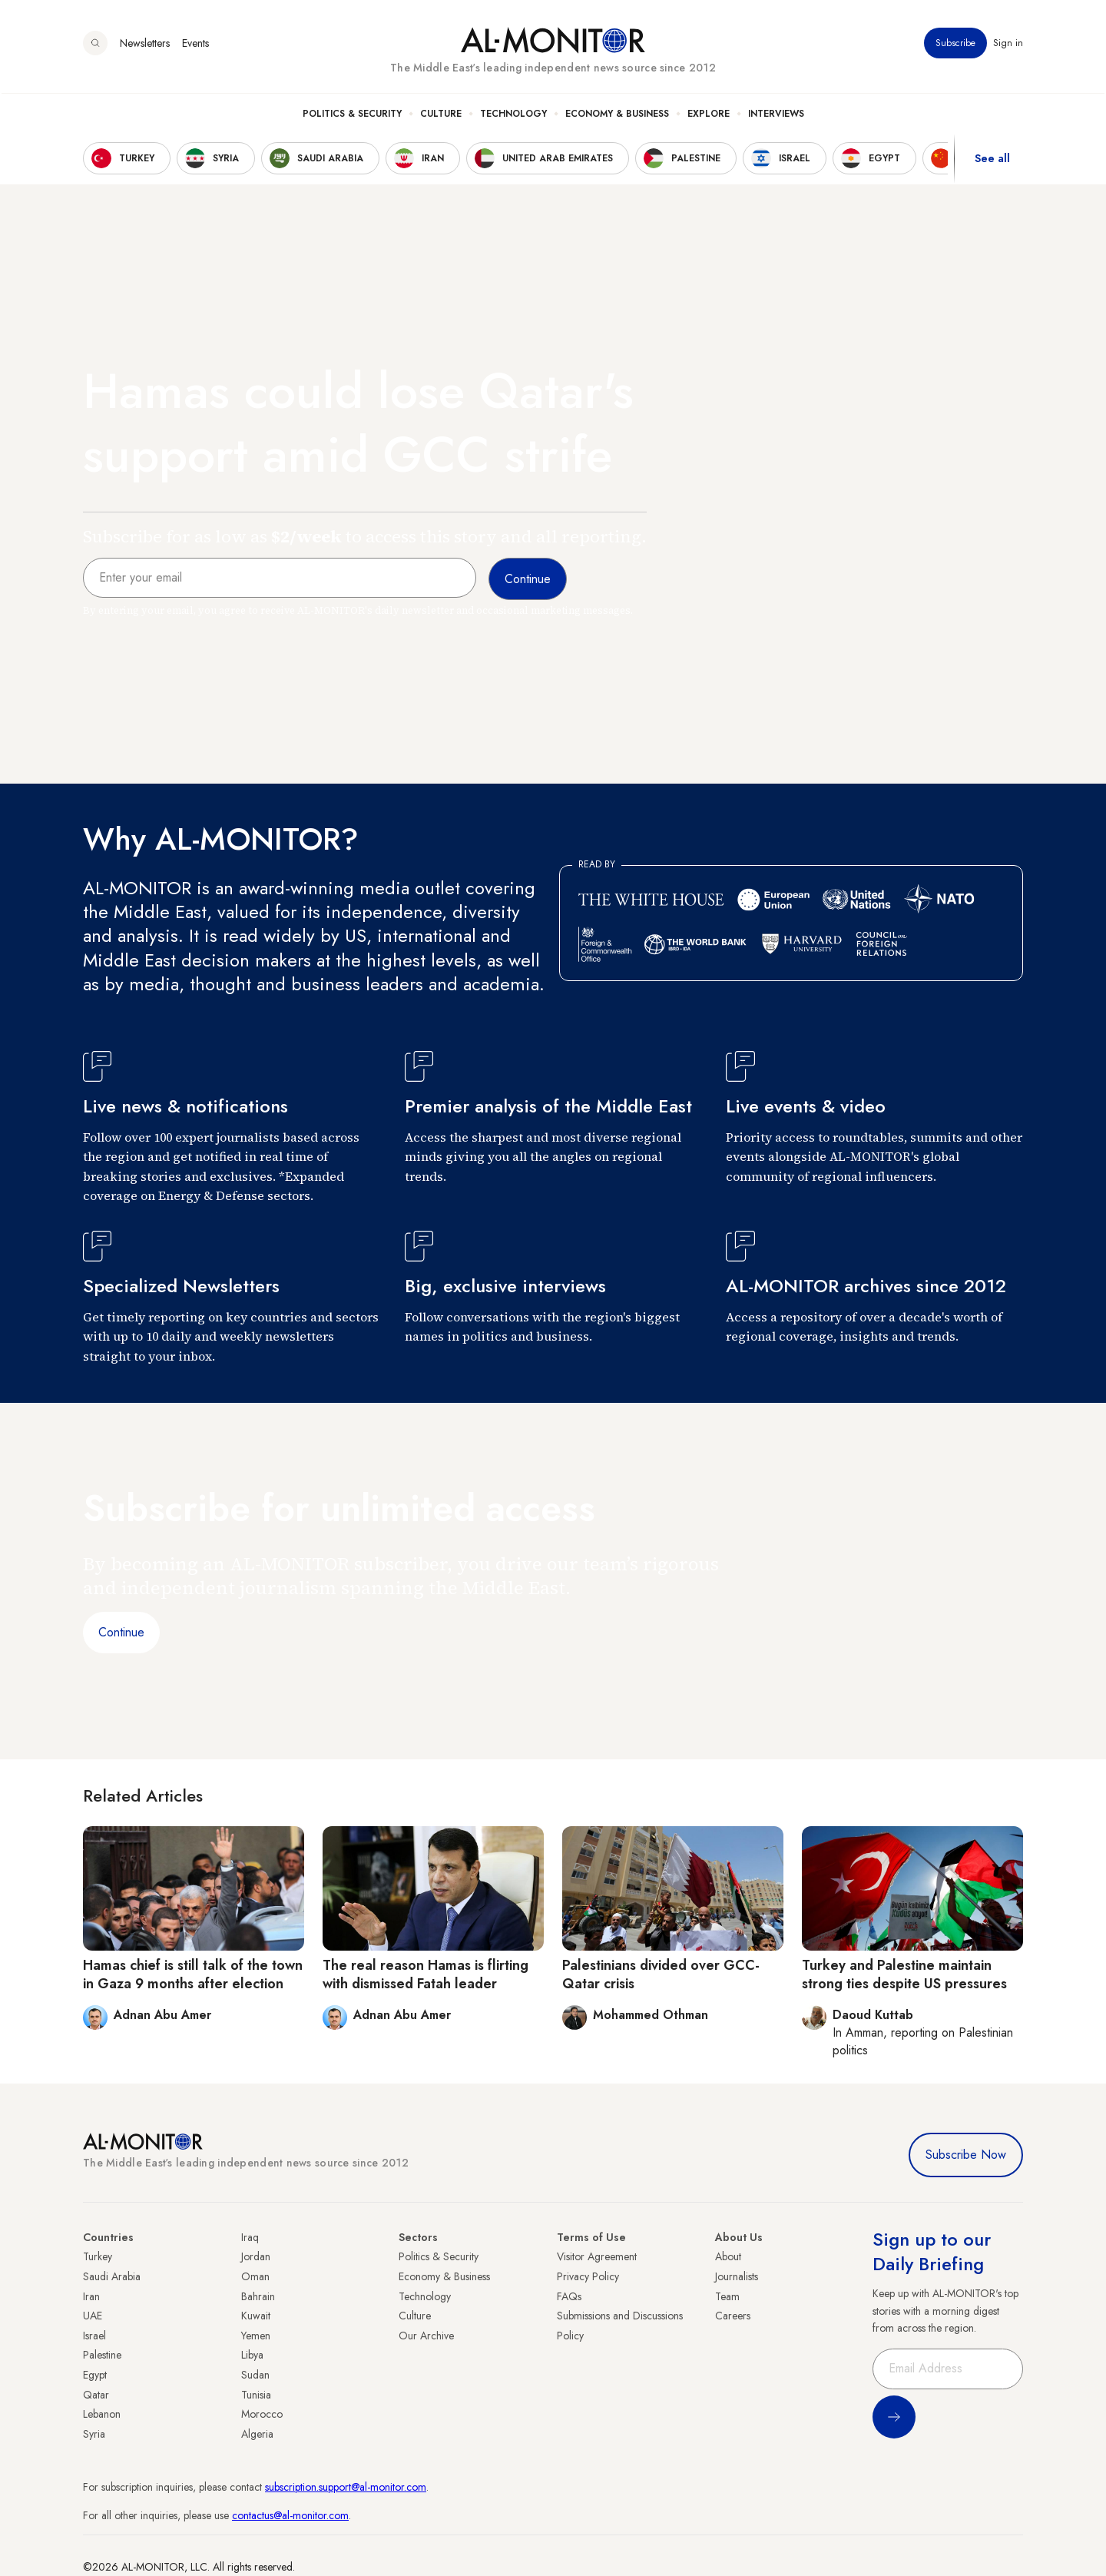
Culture (441, 116)
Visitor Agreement (597, 2256)
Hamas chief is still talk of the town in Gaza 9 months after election (193, 1974)
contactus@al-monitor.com (290, 2515)
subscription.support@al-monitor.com (345, 2487)
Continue (121, 1632)
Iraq (250, 2237)
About (728, 2256)
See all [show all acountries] (992, 160)
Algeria (257, 2434)
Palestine (102, 2354)
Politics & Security (352, 116)
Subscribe (955, 45)
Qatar (96, 2394)
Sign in (1008, 45)
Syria (94, 2434)
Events (195, 45)
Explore (708, 116)
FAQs (569, 2296)
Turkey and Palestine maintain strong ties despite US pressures (904, 1974)
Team (727, 2296)
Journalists (736, 2276)
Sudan (255, 2374)
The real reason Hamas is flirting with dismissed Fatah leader (425, 1974)
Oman (255, 2276)
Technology (513, 116)
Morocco (262, 2414)
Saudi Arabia (112, 2276)
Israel (94, 2335)
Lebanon (102, 2414)
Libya (252, 2354)
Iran (91, 2296)
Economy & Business (617, 116)
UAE (92, 2315)
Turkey (97, 2256)
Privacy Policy (588, 2276)
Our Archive (426, 2335)
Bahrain (258, 2296)
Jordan (255, 2256)
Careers (732, 2315)
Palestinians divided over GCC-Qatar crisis (661, 1974)
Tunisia (256, 2394)
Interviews (776, 116)
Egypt (95, 2374)
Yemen (255, 2335)
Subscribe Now (966, 2154)
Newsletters (145, 45)
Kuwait (255, 2315)
